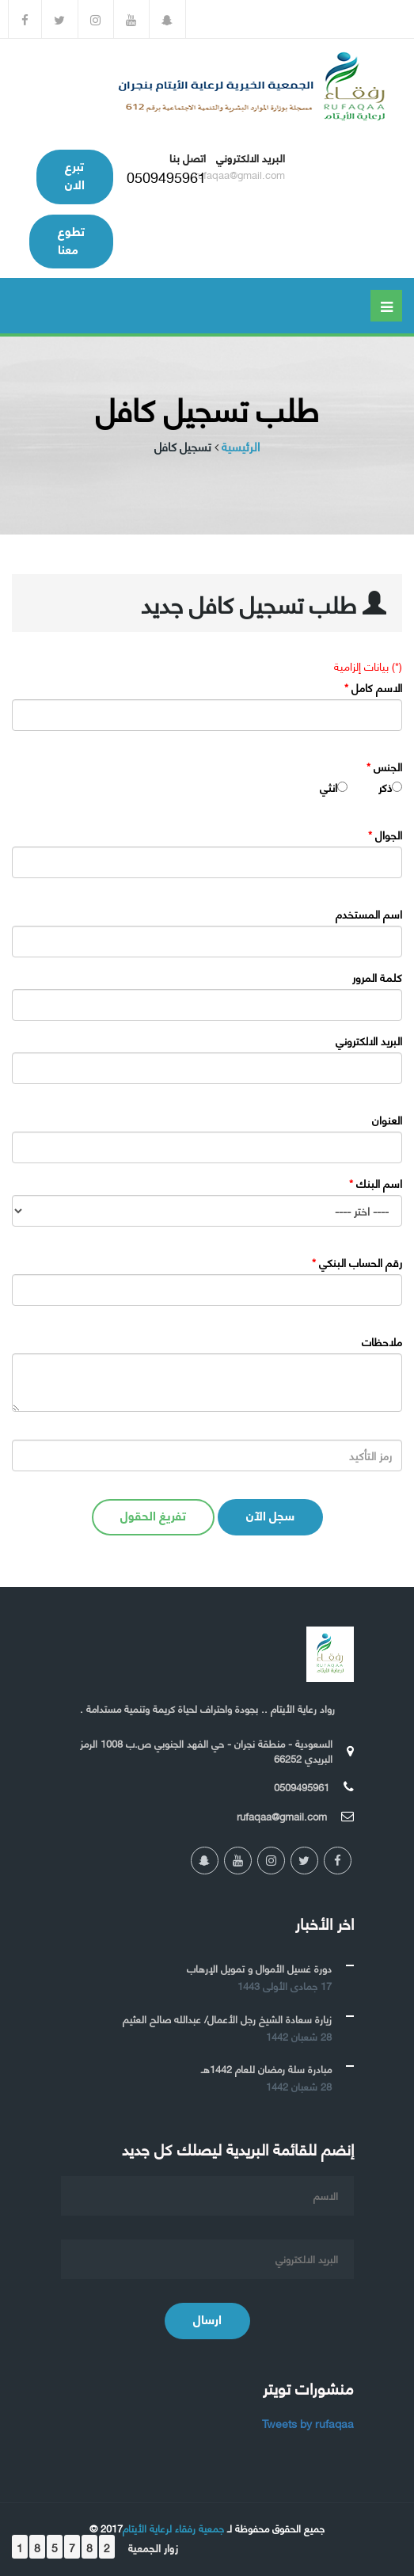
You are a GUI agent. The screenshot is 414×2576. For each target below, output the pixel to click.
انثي (328, 787)
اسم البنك (375, 1183)
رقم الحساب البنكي (357, 1262)
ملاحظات (382, 1341)
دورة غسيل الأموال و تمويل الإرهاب (259, 1967)
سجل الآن (270, 1514)
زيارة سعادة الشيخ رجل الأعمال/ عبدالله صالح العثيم (227, 2018)
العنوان (387, 1120)
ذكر (385, 787)
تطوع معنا (71, 239)
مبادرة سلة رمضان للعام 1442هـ (266, 2068)
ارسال (207, 2318)
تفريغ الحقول (153, 1514)
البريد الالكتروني (369, 1040)
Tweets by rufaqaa (308, 2423)
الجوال (385, 835)
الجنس (384, 766)
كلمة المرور (377, 977)
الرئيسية (241, 446)
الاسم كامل (373, 687)
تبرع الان (75, 174)
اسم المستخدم (369, 914)
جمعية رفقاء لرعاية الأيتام (173, 2527)
